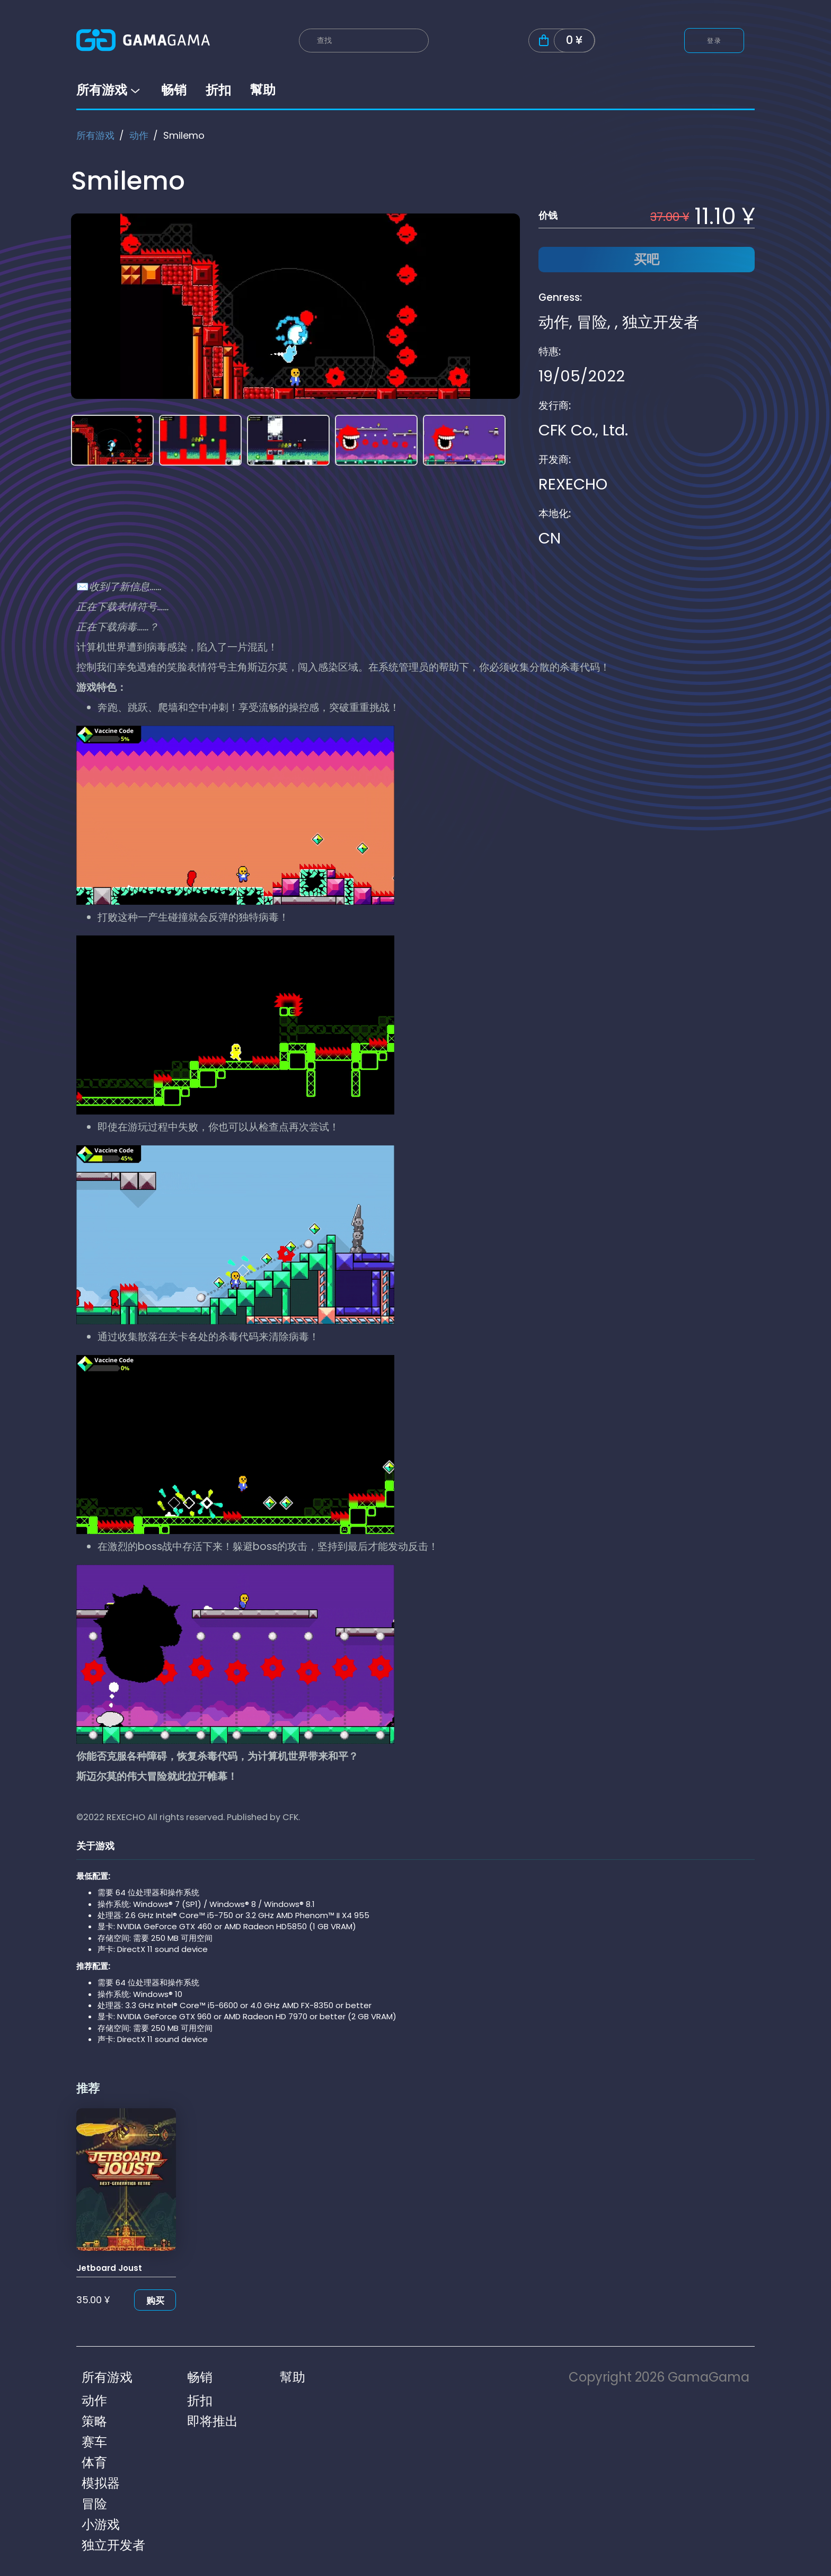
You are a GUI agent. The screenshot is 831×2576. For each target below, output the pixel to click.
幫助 (263, 90)
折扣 (218, 90)
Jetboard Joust (109, 2268)
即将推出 (212, 2421)
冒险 (592, 322)
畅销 (174, 90)
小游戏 (101, 2524)
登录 (714, 40)
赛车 (94, 2441)
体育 (94, 2462)
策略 (94, 2421)
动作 (138, 135)
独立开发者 (660, 322)
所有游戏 (109, 90)
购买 (155, 2300)
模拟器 (101, 2483)
